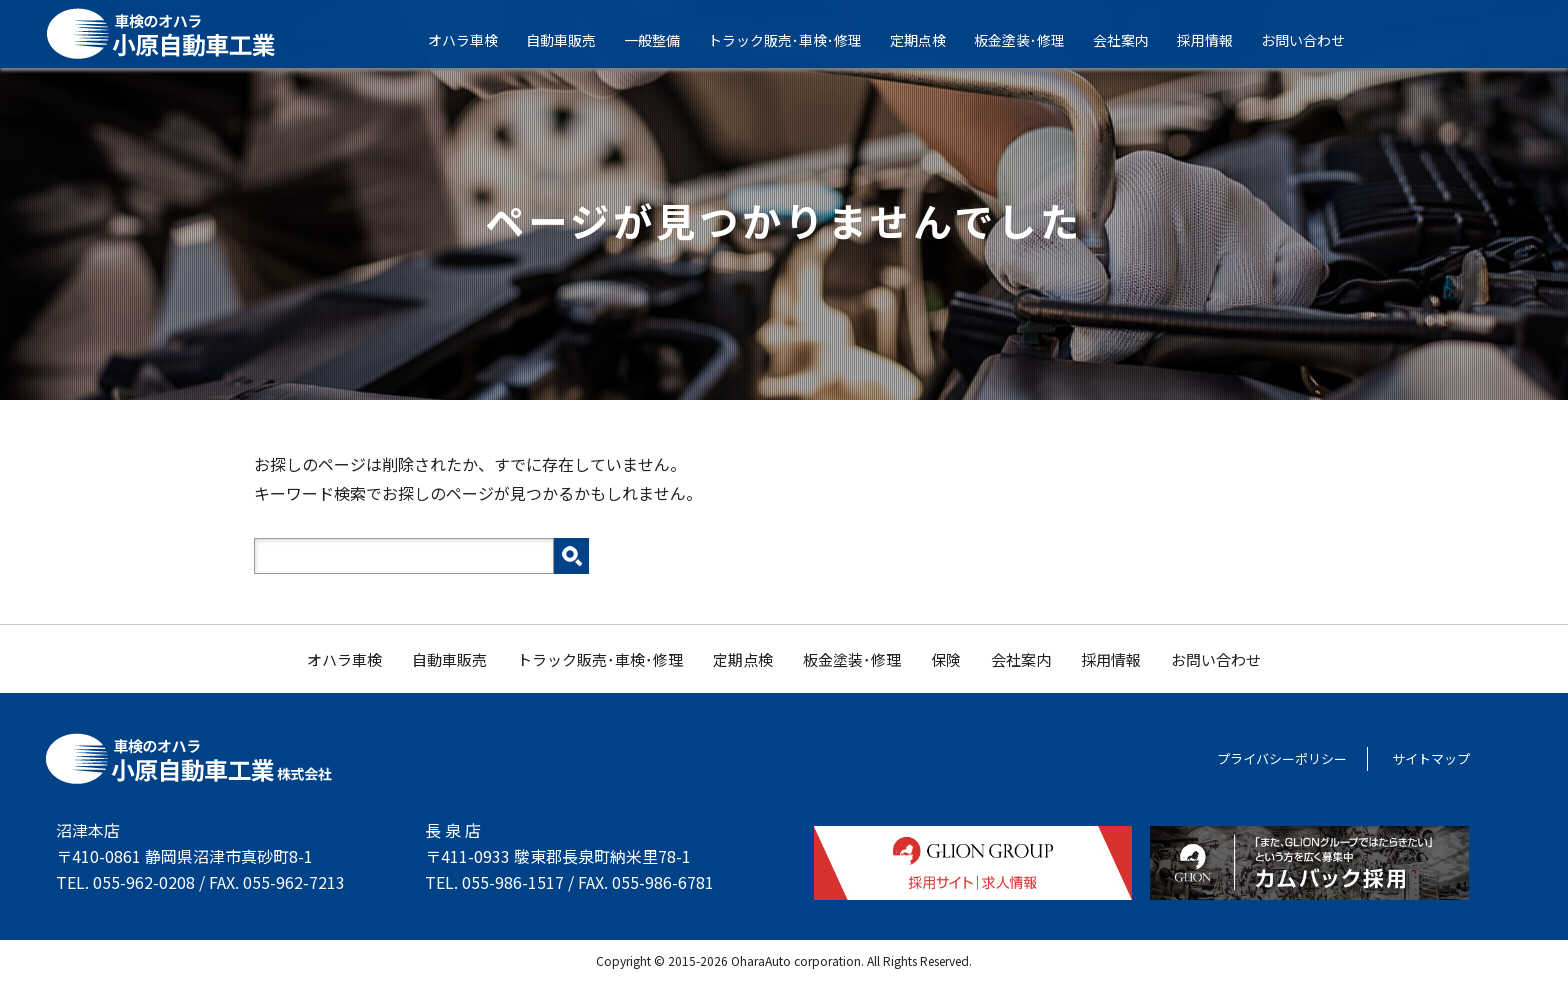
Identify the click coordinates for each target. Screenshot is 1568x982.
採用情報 (1218, 40)
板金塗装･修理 (1032, 40)
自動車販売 (574, 40)
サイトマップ (1431, 758)
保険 (946, 659)
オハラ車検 (476, 40)
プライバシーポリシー (1282, 758)
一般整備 (665, 40)
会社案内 (1134, 40)
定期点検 (931, 40)
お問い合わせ (1316, 40)
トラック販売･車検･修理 (798, 40)
